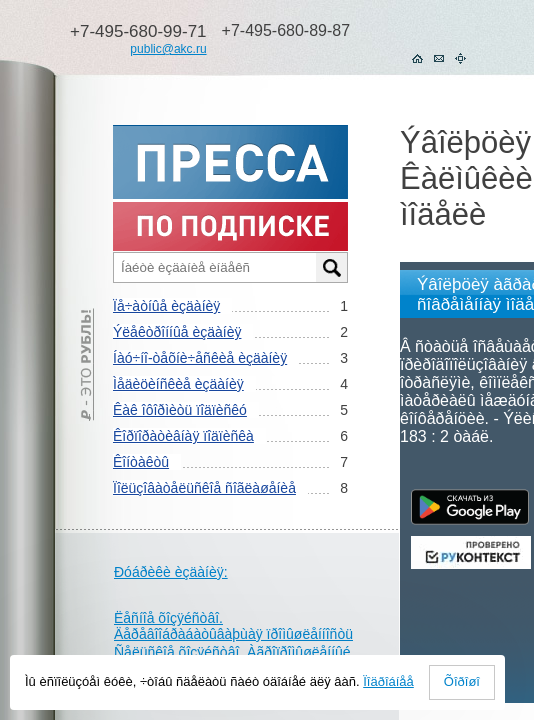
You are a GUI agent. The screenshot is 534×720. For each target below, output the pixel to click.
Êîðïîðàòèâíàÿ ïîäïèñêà (183, 436)
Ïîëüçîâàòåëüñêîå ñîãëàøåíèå (204, 488)
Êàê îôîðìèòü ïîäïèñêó (180, 410)
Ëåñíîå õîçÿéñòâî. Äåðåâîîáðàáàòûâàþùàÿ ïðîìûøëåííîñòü (233, 626)
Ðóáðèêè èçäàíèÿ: (171, 572)
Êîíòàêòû (141, 462)
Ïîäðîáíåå (388, 681)
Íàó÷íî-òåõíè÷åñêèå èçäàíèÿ (200, 358)
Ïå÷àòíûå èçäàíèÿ (166, 306)
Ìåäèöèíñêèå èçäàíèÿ (178, 384)
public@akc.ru (168, 49)
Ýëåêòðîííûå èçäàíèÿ (177, 332)
